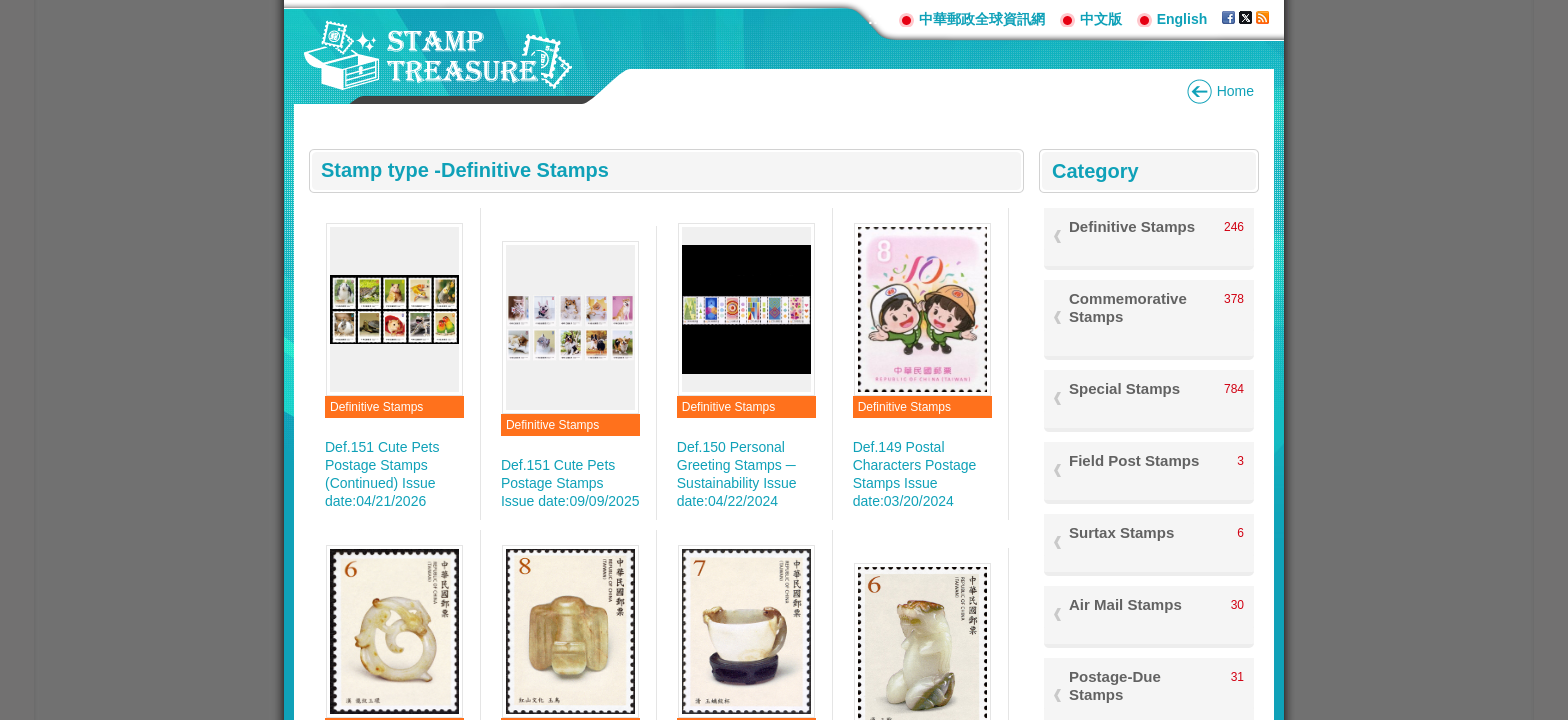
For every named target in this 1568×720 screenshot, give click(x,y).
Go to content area (10, 10)
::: (876, 18)
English (1182, 19)
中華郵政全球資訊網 (982, 19)
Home (1235, 91)
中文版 (1101, 19)
